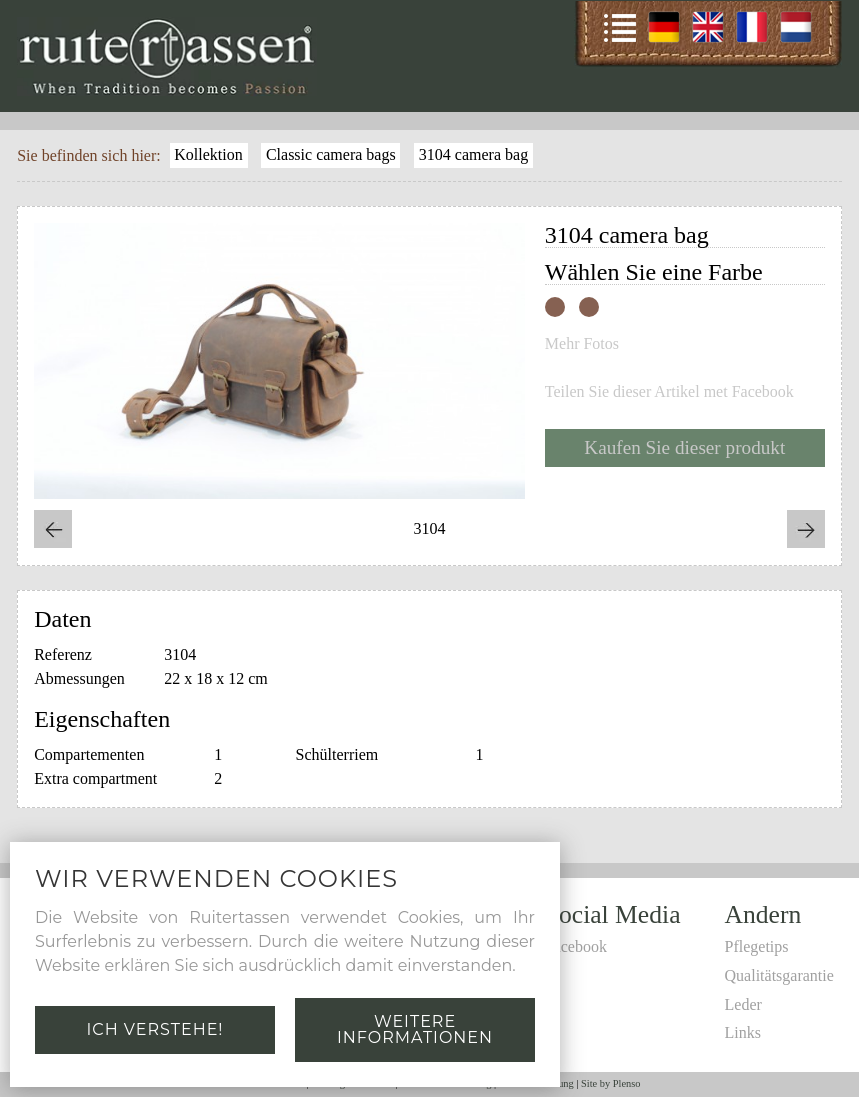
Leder (743, 1004)
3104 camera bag (473, 154)
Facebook (576, 946)
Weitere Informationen (415, 1029)
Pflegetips (757, 946)
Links (743, 1032)
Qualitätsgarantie (779, 975)
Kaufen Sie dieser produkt (684, 447)
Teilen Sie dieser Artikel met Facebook (669, 392)
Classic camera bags (331, 154)
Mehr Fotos (582, 344)
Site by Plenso (610, 1083)
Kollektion (208, 154)
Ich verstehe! (154, 1029)
